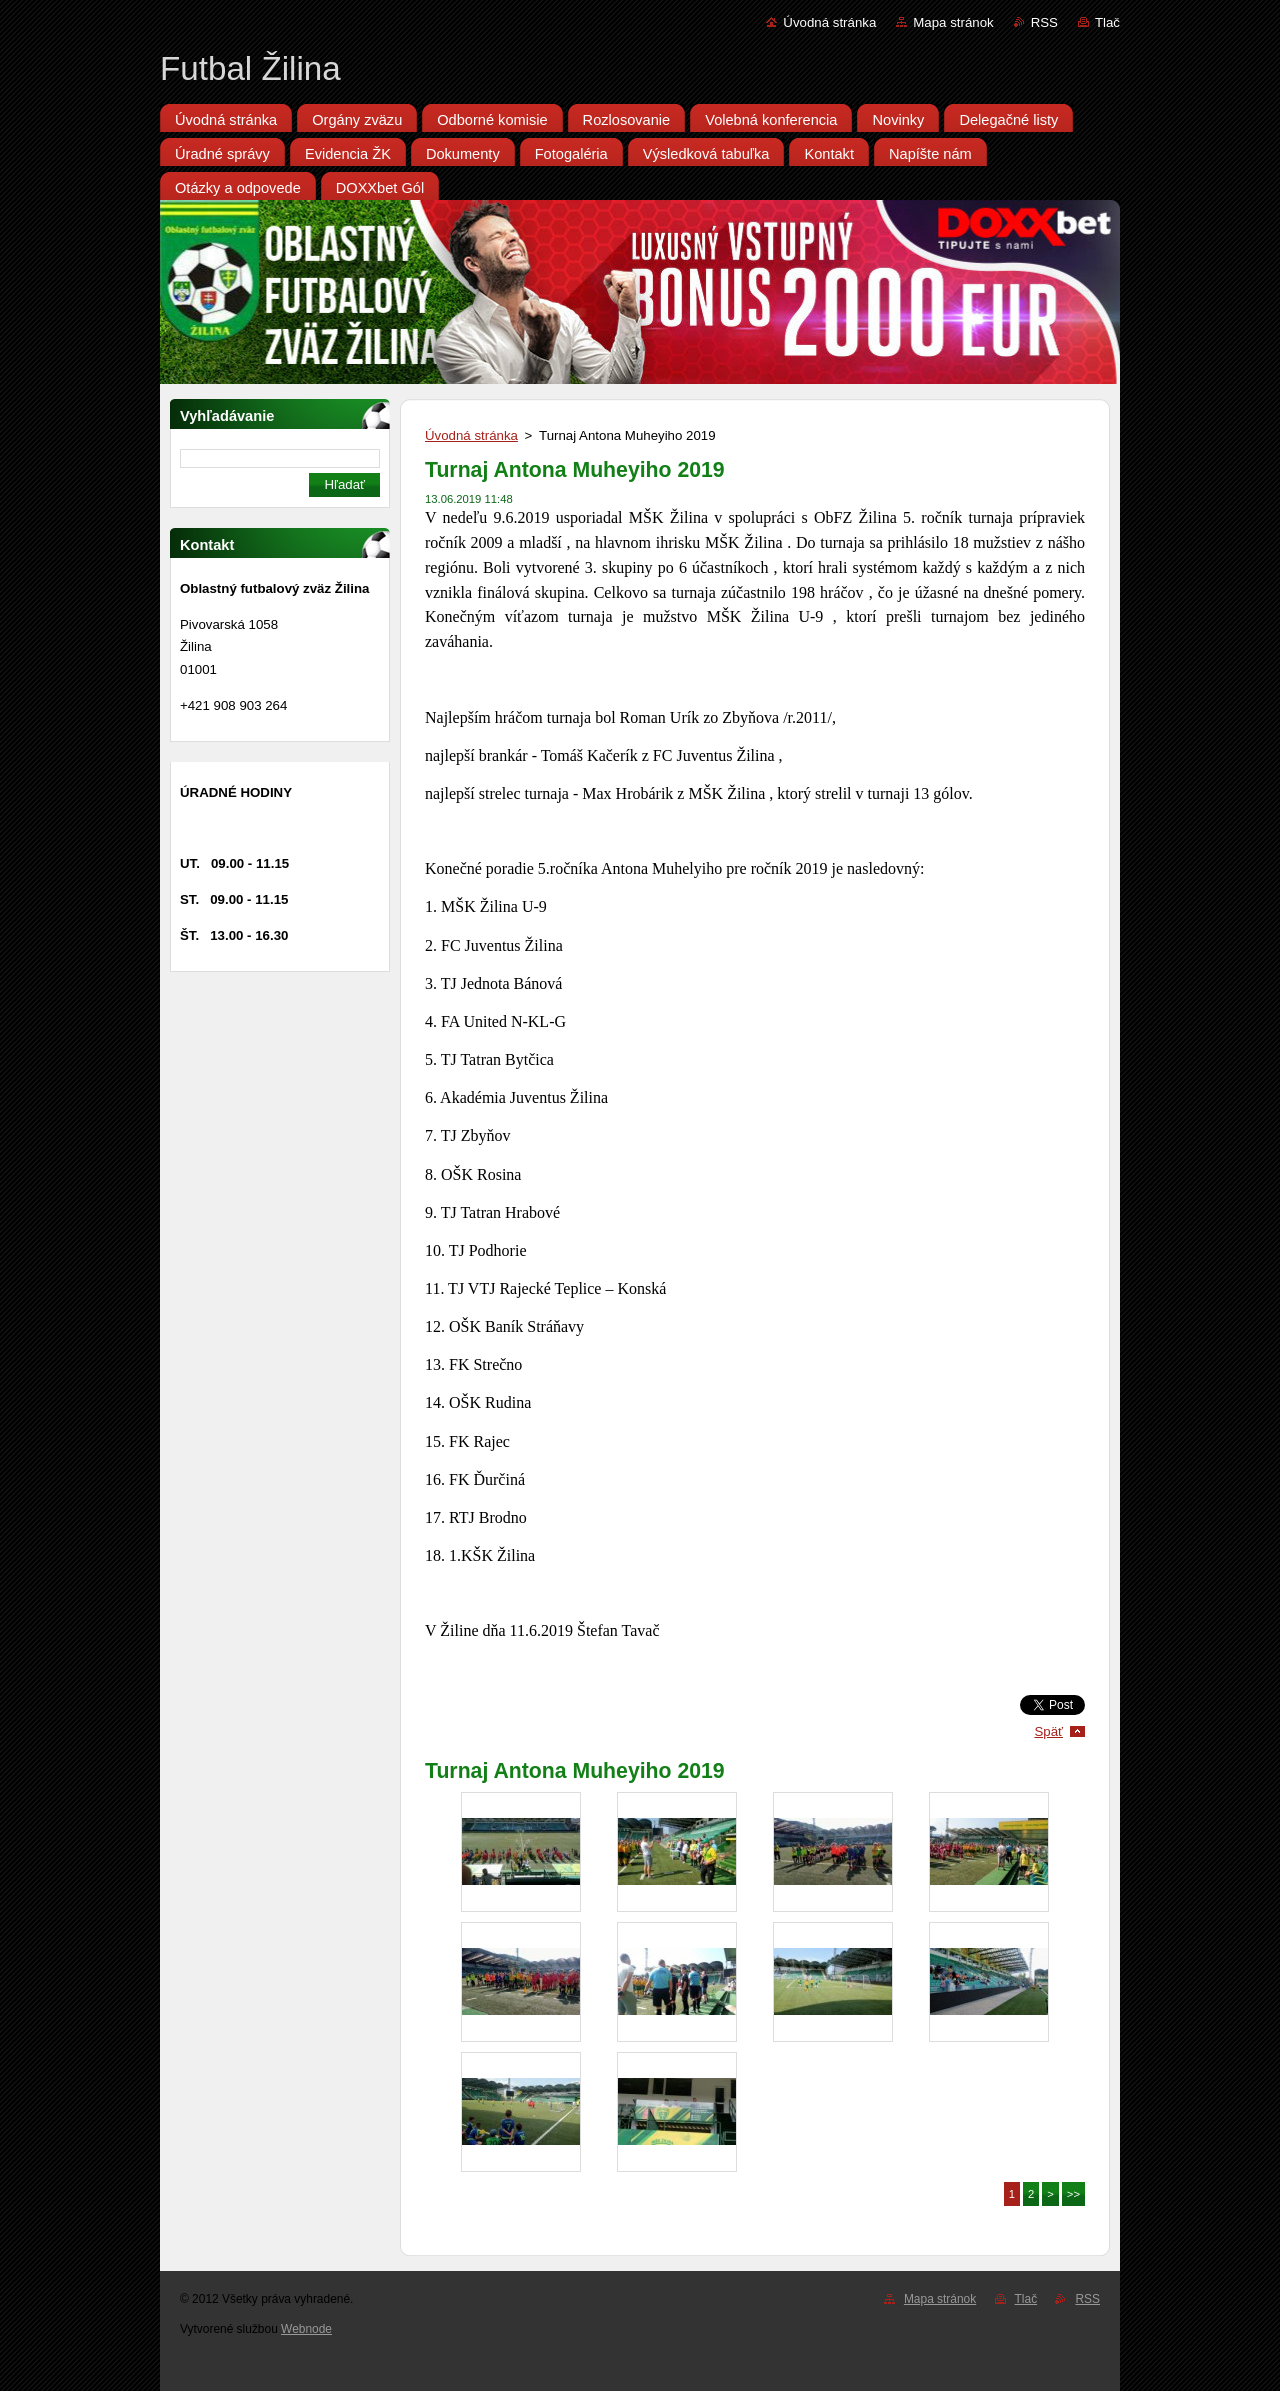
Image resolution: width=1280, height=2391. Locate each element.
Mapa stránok (953, 22)
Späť (1048, 1731)
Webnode (306, 2329)
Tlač (1107, 22)
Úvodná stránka (829, 22)
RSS (1044, 22)
